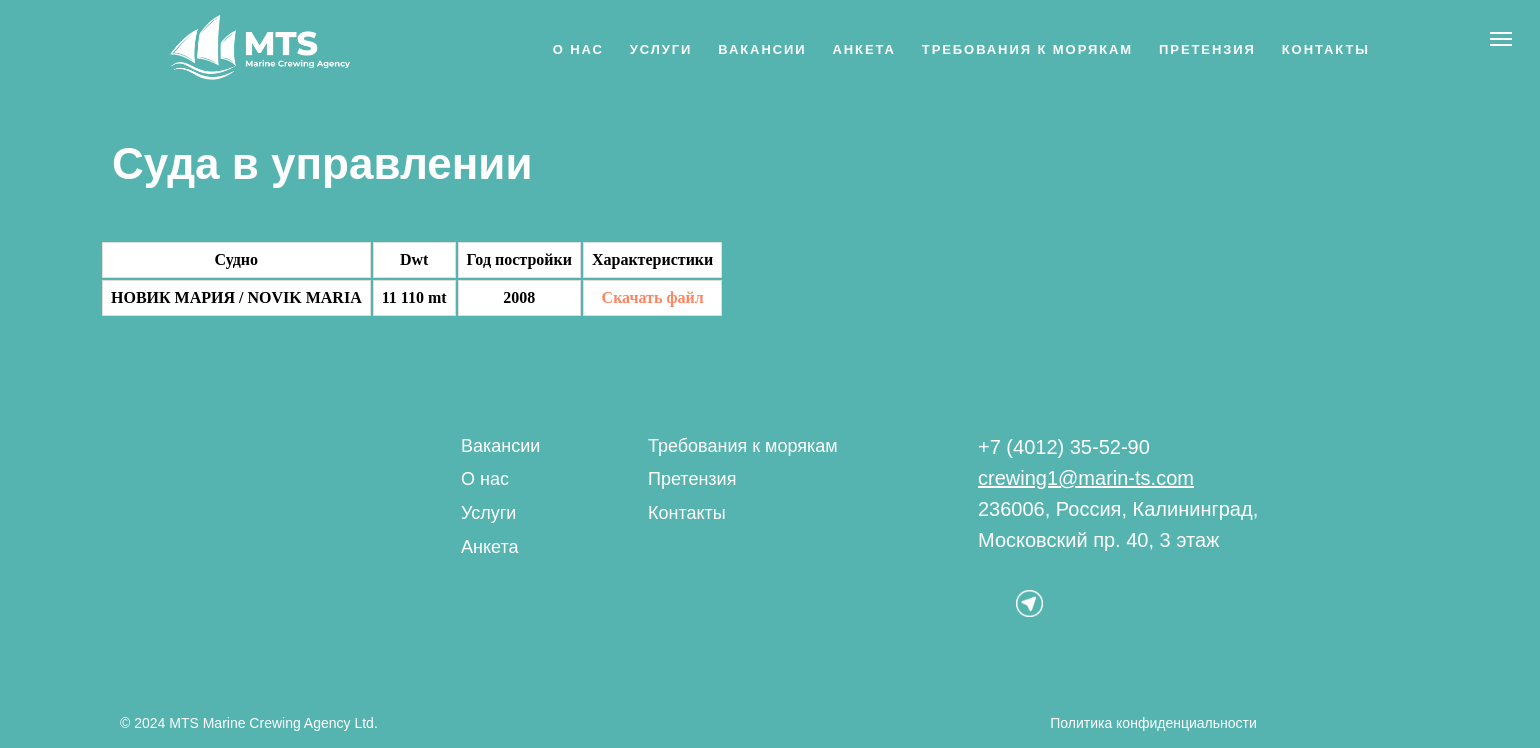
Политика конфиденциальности (1153, 723)
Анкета (863, 49)
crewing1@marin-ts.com (1086, 478)
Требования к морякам (1027, 49)
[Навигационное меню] (1501, 39)
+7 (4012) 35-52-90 (1064, 447)
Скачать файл (653, 297)
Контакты (1326, 49)
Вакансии (762, 49)
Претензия (1207, 49)
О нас (578, 49)
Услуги (661, 49)
